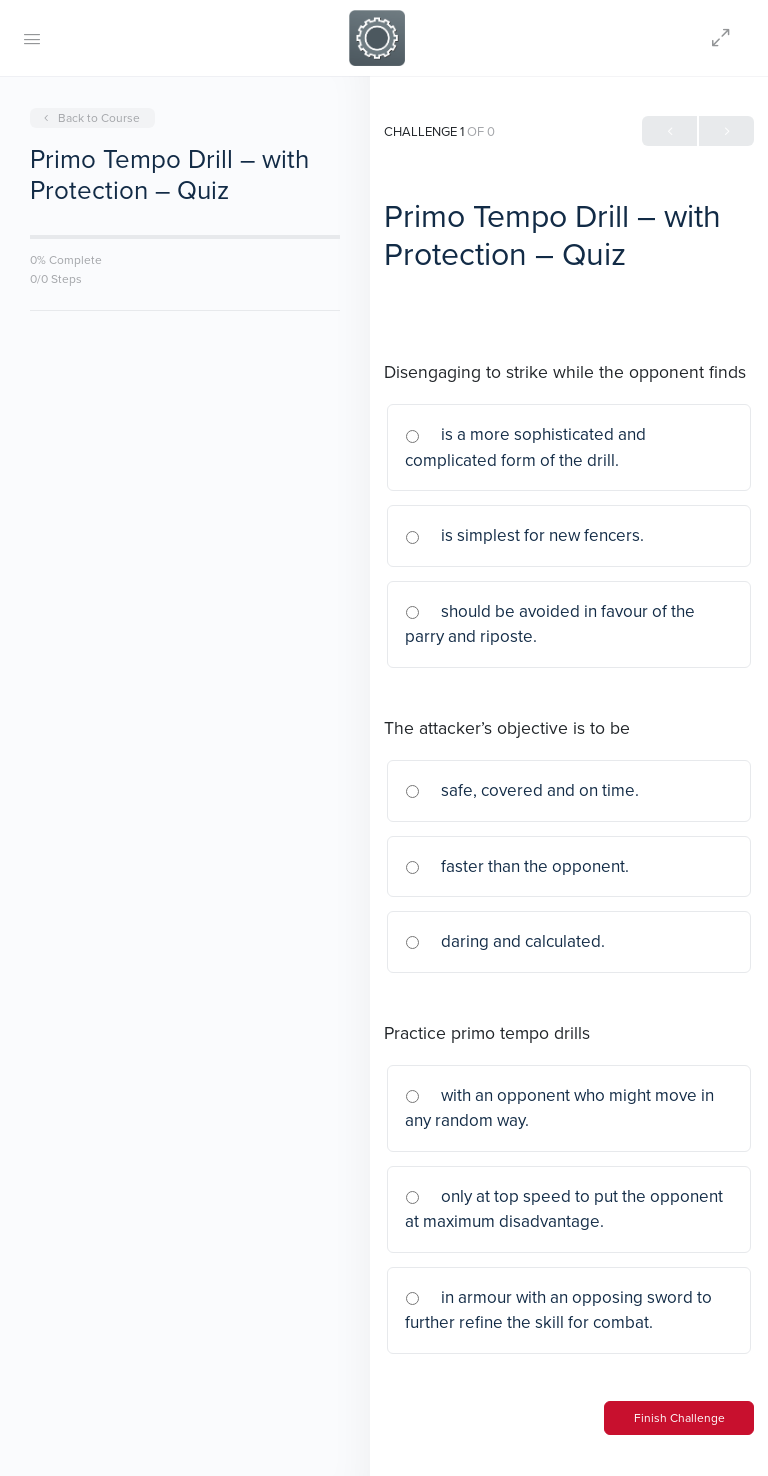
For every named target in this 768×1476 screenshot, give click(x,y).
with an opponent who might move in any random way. (559, 1108)
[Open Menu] (32, 38)
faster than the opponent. (517, 866)
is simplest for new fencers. (524, 535)
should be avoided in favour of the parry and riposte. (550, 624)
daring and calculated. (505, 941)
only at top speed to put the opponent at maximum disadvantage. (564, 1209)
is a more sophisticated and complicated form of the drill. (525, 447)
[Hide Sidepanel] (726, 38)
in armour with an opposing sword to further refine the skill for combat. (558, 1310)
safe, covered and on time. (522, 790)
